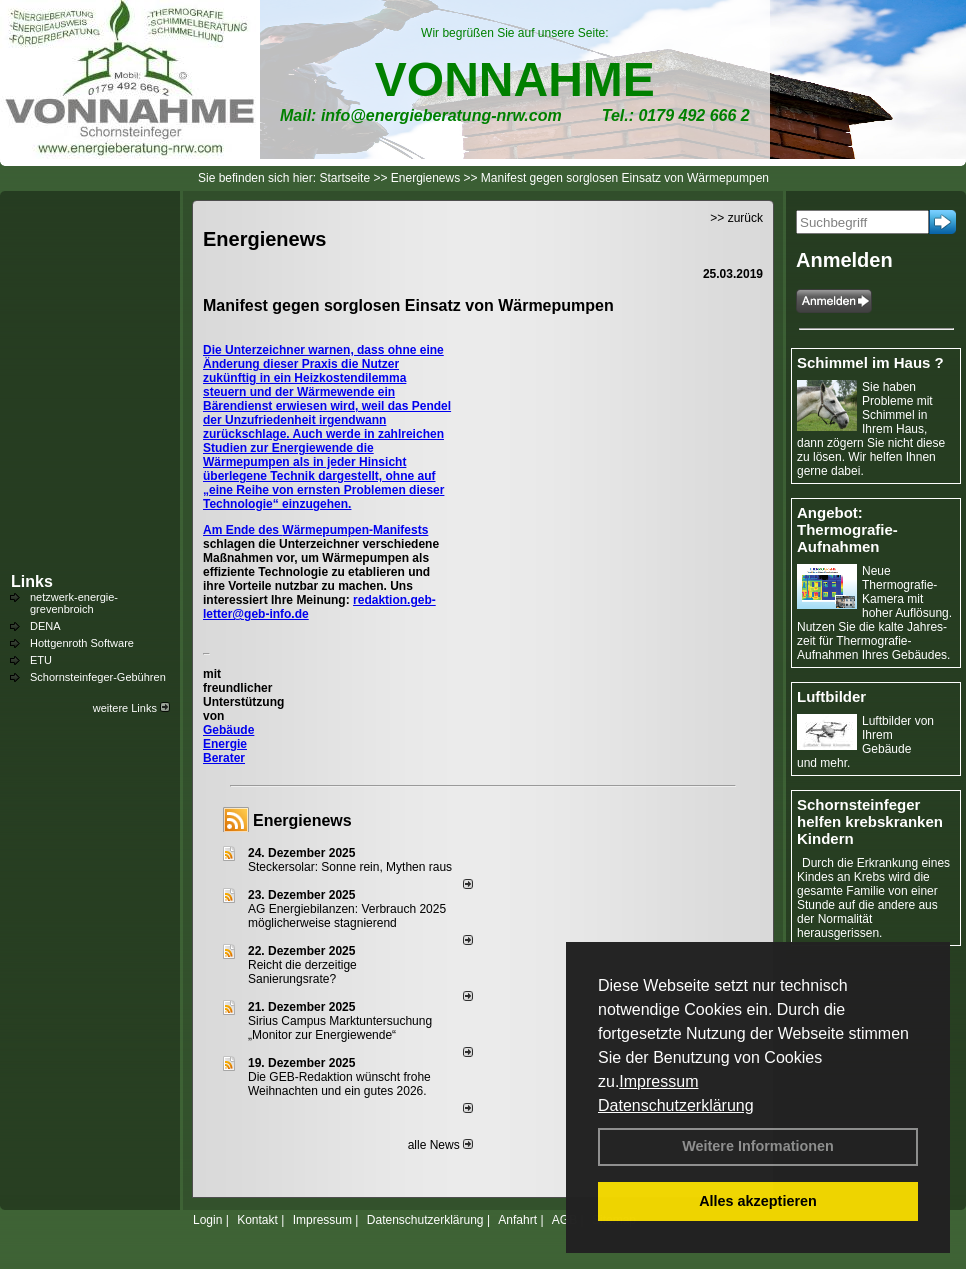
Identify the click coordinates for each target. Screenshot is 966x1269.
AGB (564, 1220)
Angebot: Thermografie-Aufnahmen (847, 529)
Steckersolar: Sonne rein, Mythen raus (350, 867)
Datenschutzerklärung (676, 1105)
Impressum (658, 1081)
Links (32, 581)
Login (207, 1220)
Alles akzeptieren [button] (758, 1201)
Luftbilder (831, 696)
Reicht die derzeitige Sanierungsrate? (302, 972)
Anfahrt (517, 1220)
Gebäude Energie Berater (228, 744)
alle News (440, 1145)
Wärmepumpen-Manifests (355, 530)
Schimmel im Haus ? (870, 362)
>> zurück (736, 218)
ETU (41, 660)
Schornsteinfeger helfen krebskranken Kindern (870, 821)
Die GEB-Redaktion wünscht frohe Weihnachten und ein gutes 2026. (339, 1084)
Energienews (302, 820)
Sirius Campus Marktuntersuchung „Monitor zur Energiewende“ (340, 1028)
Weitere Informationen (758, 1146)
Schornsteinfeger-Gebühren (98, 677)
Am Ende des (242, 530)
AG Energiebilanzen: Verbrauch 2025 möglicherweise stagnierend (347, 916)
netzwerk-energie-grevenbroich (74, 603)
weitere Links (131, 708)
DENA (45, 626)
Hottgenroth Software (82, 643)
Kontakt (257, 1220)
